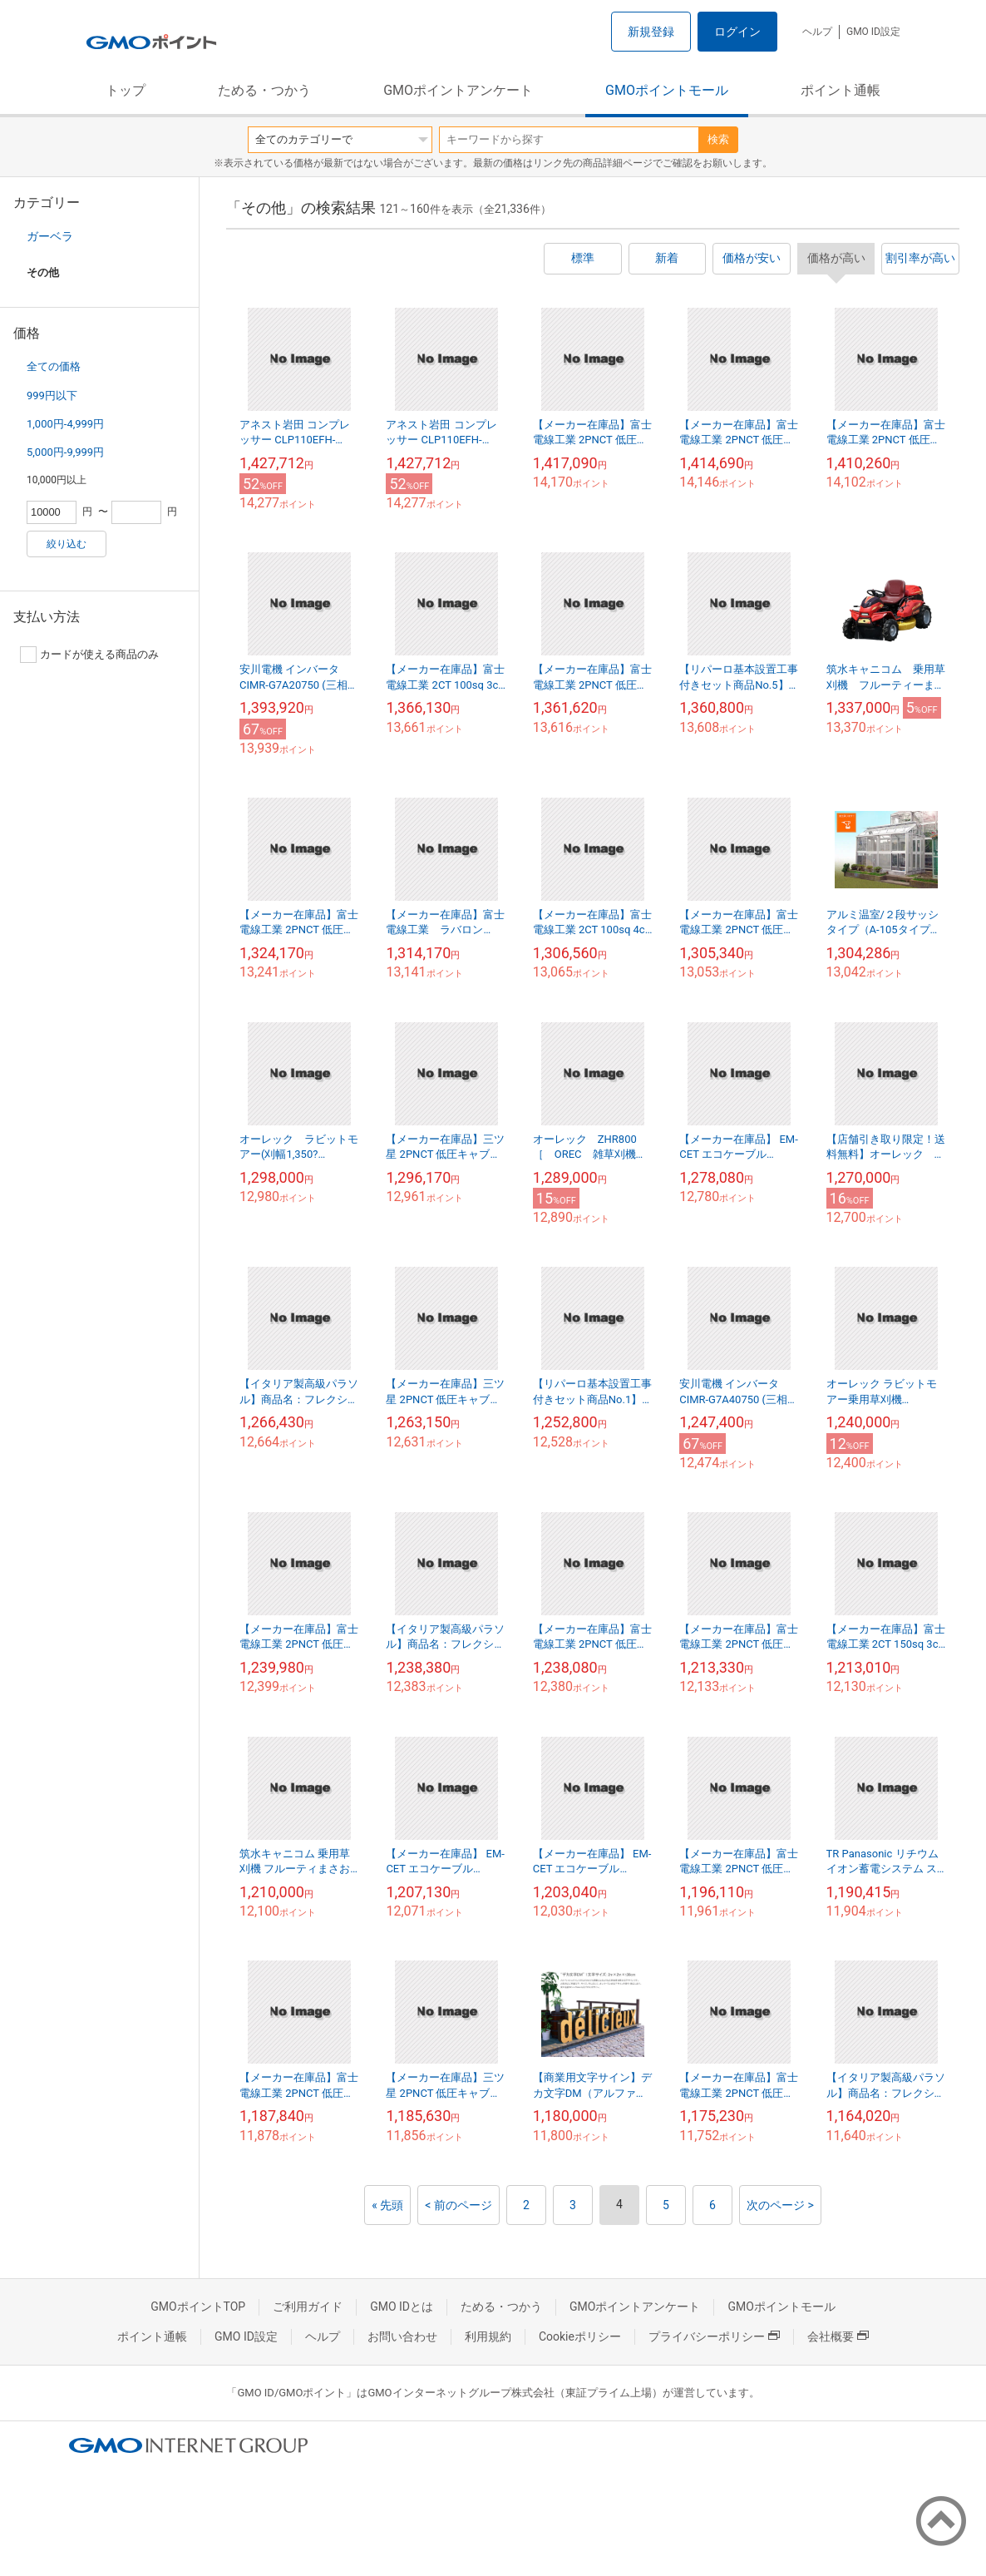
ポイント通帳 (840, 90)
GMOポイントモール (666, 90)
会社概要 (838, 2336)
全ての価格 (54, 366)
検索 (718, 139)
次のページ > (780, 2205)
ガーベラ (50, 236)
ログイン (737, 31)
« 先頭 (387, 2205)
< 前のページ (458, 2205)
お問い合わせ (402, 2336)
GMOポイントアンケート (458, 90)
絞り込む (66, 544)
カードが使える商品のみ (89, 654)
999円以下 (52, 395)
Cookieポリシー (580, 2336)
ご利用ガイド (308, 2306)
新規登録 (651, 31)
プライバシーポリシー (714, 2336)
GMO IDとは (401, 2306)
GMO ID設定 (873, 31)
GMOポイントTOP (197, 2306)
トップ (125, 90)
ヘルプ (817, 31)
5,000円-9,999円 (65, 452)
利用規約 (488, 2336)
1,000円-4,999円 (65, 424)
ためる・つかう (264, 90)
